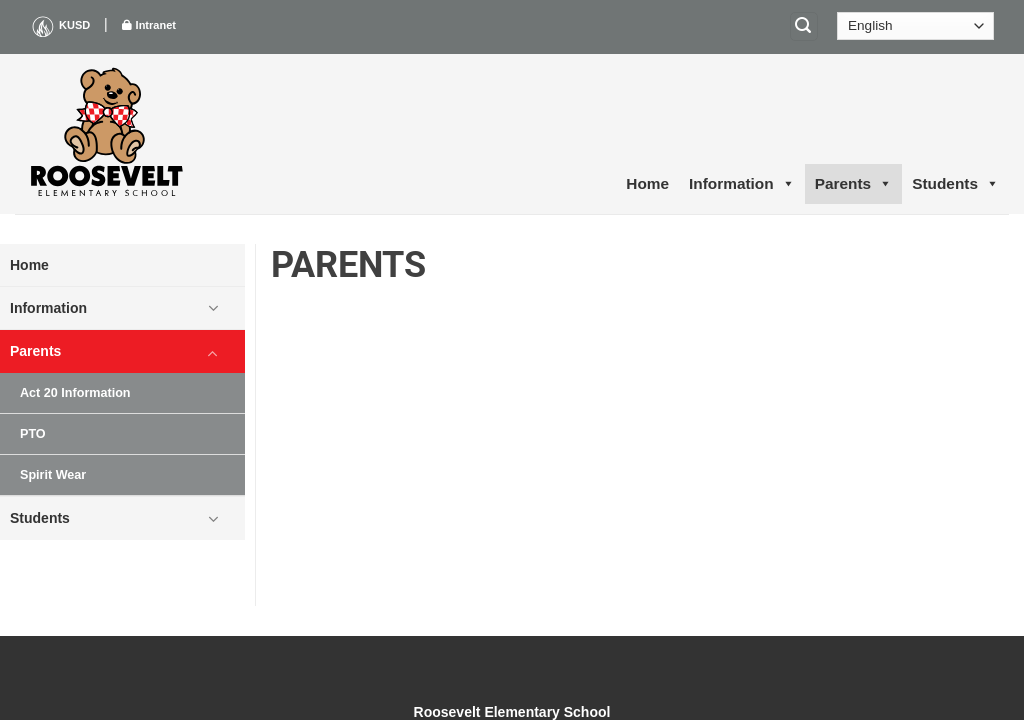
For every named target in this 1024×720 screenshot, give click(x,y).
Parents (853, 184)
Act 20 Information (75, 393)
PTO (33, 434)
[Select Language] (915, 26)
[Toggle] (213, 308)
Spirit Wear (53, 475)
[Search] (804, 26)
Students (955, 184)
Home (647, 183)
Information (742, 184)
